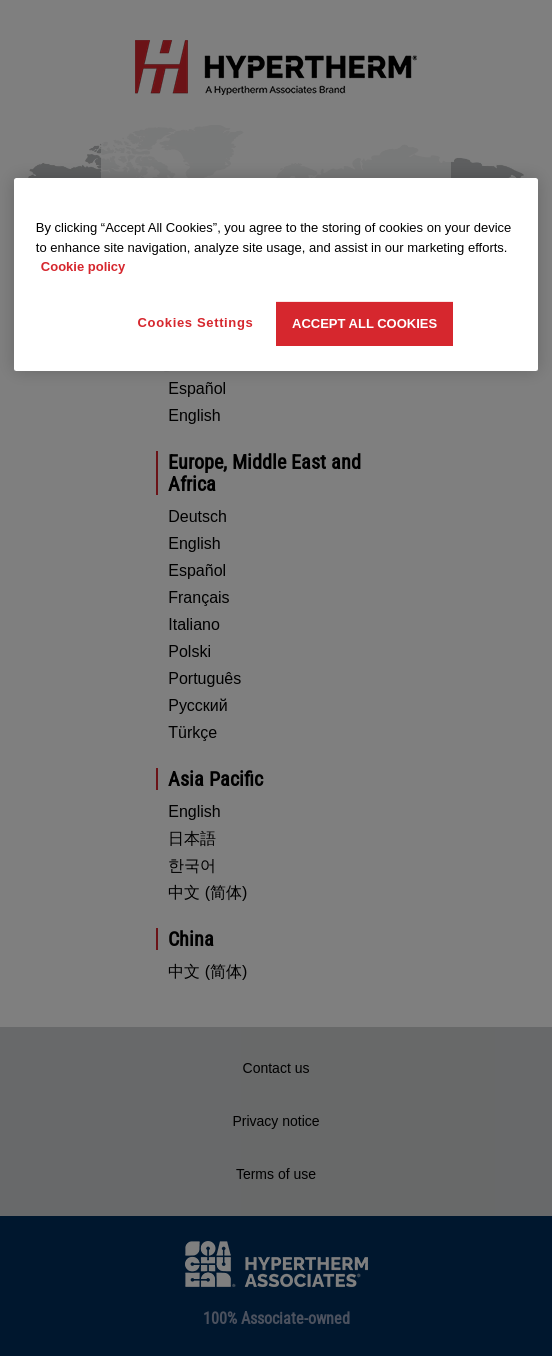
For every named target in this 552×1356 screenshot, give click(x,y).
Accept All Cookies (364, 323)
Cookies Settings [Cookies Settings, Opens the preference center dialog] (196, 322)
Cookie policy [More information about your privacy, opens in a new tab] (83, 266)
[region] (276, 274)
